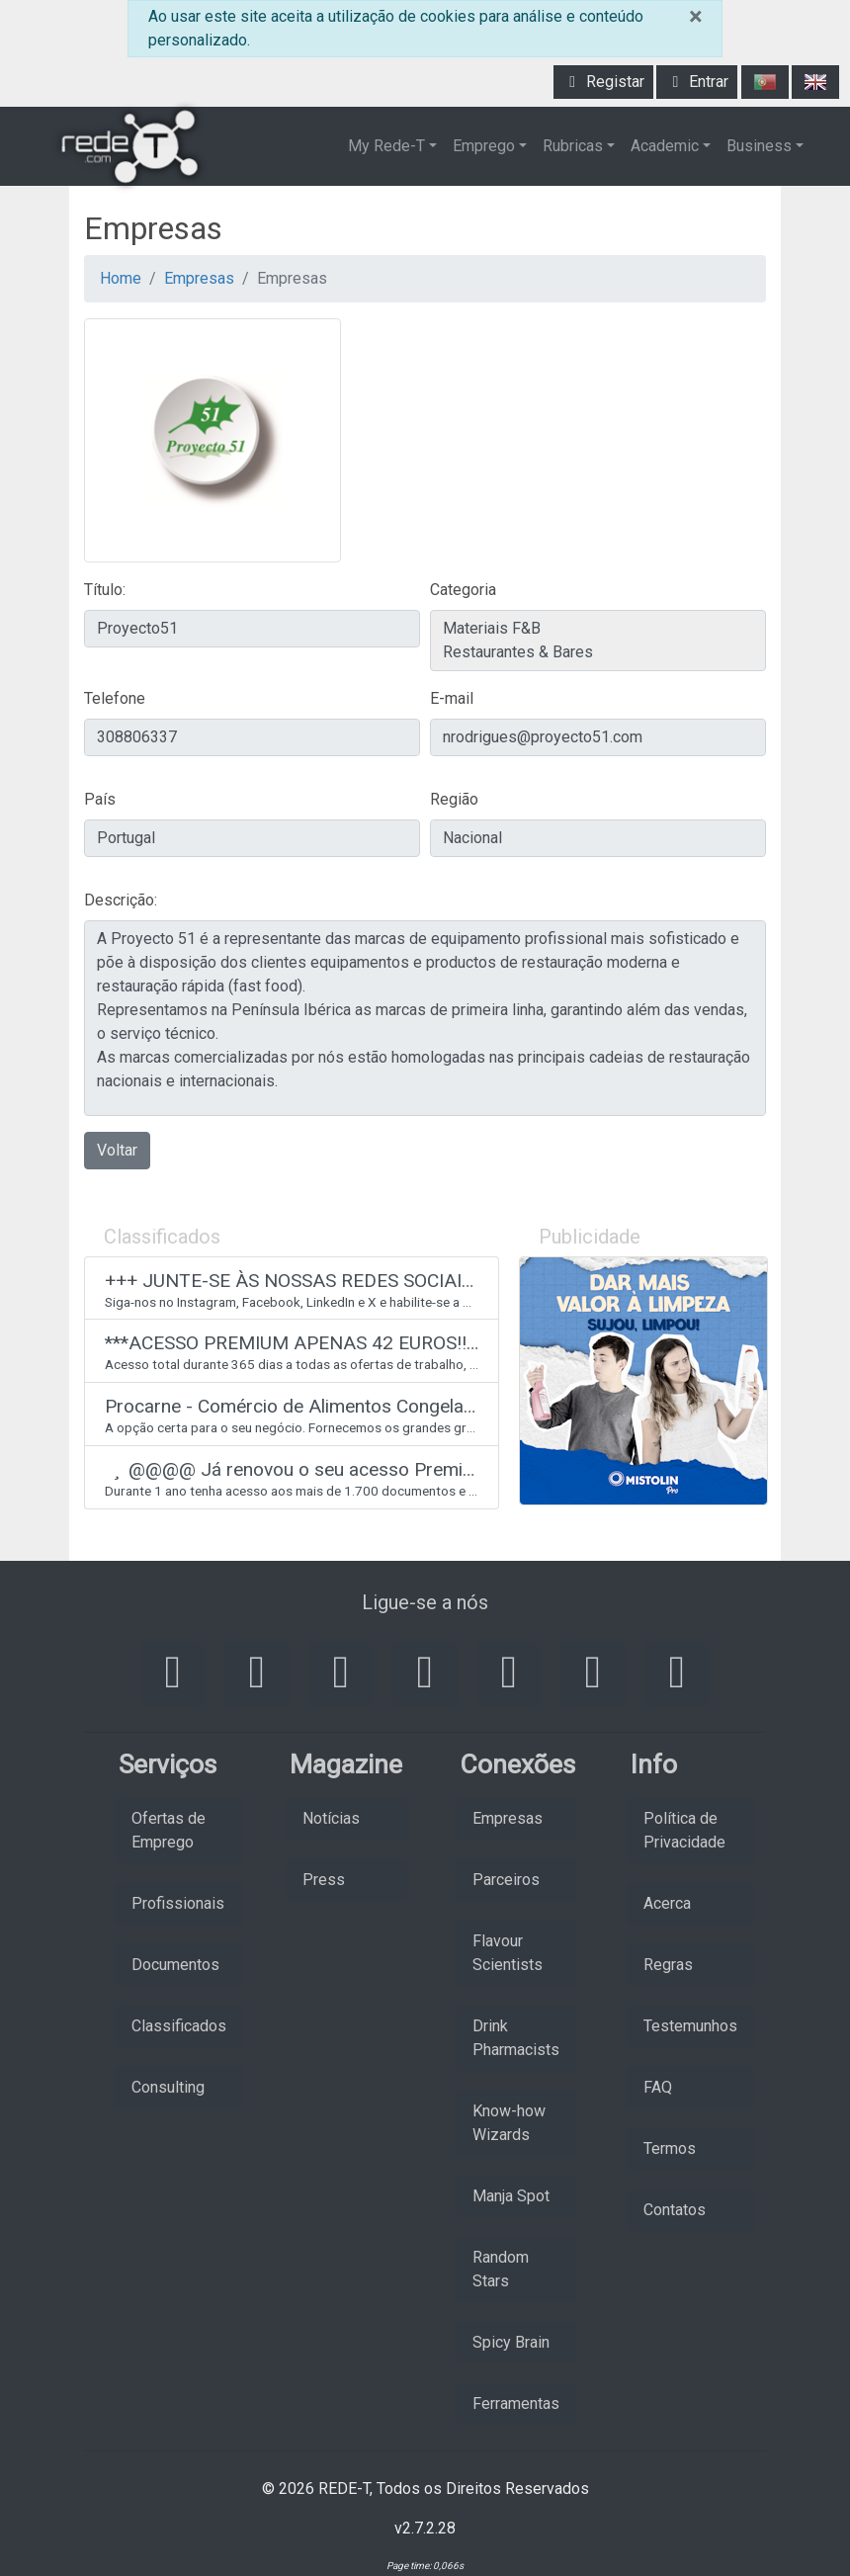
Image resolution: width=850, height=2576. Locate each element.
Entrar (696, 81)
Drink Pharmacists (515, 2038)
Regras (668, 1964)
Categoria (463, 589)
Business (759, 145)
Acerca (667, 1903)
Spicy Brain (511, 2342)
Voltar (117, 1150)
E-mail (451, 698)
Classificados (178, 2026)
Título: (105, 589)
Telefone (114, 698)
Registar (603, 81)
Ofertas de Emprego (168, 1830)
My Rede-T (386, 145)
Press (323, 1879)
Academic (665, 145)
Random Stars (500, 2269)
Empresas (199, 278)
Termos (669, 2148)
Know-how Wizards (509, 2123)
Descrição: (120, 900)
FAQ (657, 2087)
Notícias (331, 1818)
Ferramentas (515, 2403)
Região (454, 799)
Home (120, 278)
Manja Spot (511, 2196)
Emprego (484, 145)
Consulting (168, 2087)
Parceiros (506, 1879)
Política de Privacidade (684, 1830)
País (100, 799)
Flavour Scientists (507, 1953)
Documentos (175, 1964)
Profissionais (177, 1903)
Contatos (674, 2209)
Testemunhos (690, 2026)
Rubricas (573, 145)
